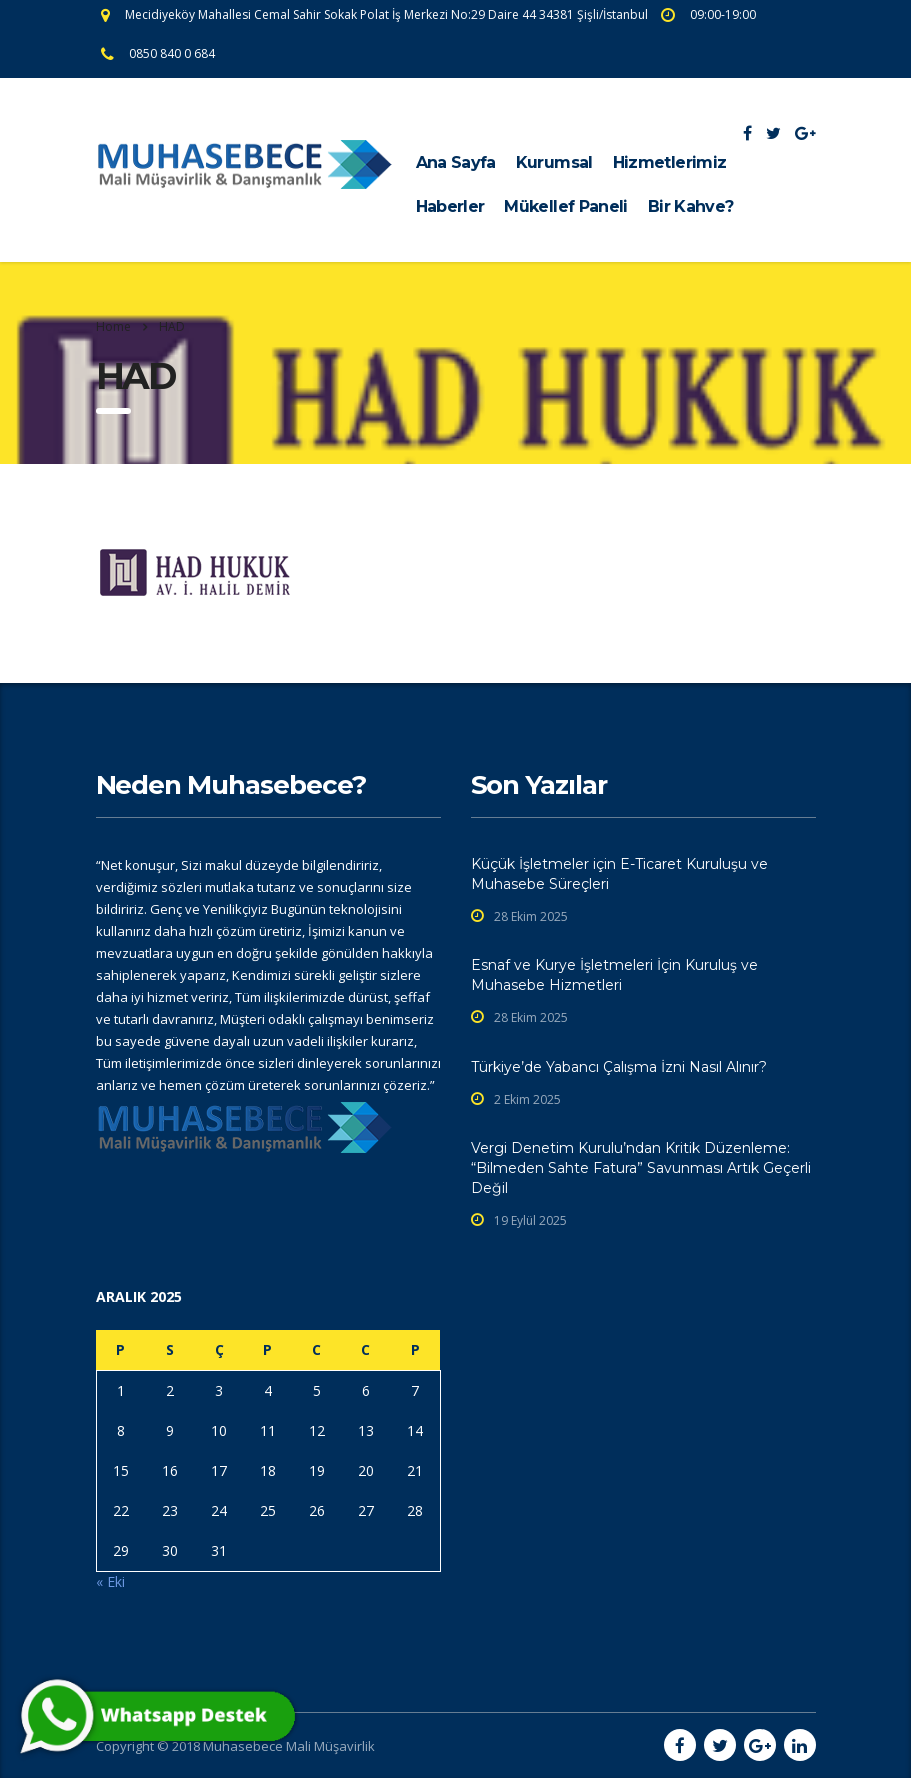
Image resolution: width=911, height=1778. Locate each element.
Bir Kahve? (691, 206)
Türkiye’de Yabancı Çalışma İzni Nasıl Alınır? (619, 1067)
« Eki (110, 1581)
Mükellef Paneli (565, 206)
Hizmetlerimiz (670, 162)
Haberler (450, 206)
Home (113, 326)
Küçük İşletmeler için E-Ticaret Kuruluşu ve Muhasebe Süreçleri (619, 874)
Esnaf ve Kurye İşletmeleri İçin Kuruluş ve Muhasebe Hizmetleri (614, 975)
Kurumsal (554, 162)
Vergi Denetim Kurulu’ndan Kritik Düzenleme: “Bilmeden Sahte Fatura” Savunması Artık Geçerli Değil (641, 1168)
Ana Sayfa (456, 162)
